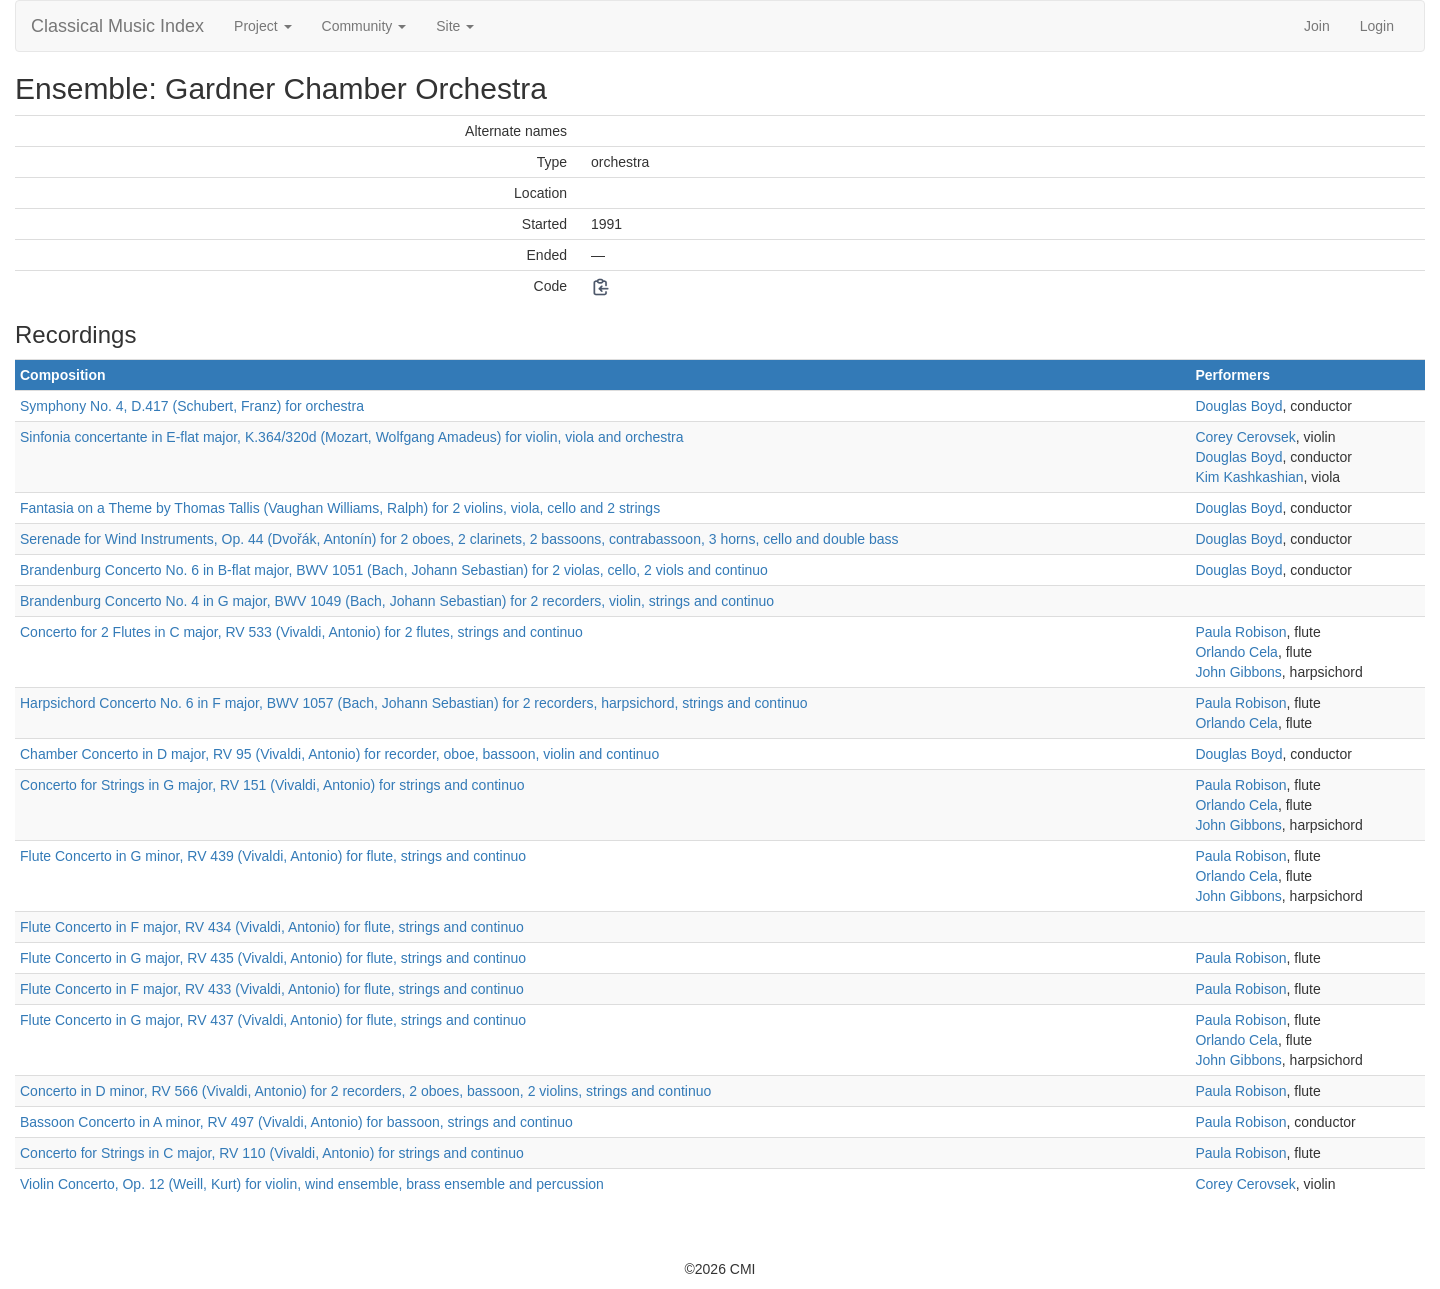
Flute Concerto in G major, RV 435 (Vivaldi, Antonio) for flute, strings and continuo (273, 958)
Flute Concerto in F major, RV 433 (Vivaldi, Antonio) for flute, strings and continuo (272, 989)
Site (455, 26)
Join (1317, 26)
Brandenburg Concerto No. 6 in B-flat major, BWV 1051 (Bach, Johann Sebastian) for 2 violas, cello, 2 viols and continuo (394, 570)
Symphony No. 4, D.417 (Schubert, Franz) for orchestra (192, 406)
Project (262, 26)
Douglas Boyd (1238, 406)
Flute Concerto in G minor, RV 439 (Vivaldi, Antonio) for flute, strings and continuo (273, 856)
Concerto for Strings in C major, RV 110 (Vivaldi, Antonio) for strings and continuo (272, 1153)
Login (1377, 26)
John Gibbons (1238, 672)
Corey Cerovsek (1245, 437)
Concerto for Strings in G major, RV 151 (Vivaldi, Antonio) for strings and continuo (272, 785)
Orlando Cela (1236, 652)
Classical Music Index (117, 26)
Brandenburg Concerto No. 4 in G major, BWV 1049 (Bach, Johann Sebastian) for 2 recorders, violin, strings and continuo (397, 601)
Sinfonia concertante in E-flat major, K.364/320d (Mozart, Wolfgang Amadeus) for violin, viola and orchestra (352, 437)
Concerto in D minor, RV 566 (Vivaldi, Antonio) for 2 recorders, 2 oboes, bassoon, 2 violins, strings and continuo (365, 1091)
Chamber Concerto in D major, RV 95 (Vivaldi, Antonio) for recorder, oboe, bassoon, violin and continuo (339, 754)
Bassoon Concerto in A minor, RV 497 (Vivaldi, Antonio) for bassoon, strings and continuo (296, 1122)
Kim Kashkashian (1249, 477)
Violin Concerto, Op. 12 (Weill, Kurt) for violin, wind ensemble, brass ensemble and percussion (312, 1184)
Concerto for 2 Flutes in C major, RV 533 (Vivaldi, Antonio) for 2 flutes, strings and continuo (301, 632)
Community (364, 26)
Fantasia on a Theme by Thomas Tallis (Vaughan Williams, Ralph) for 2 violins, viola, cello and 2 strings (340, 508)
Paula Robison (1240, 632)
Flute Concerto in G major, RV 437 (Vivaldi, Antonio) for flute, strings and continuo (273, 1020)
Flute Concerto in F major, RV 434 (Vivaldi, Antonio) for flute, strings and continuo (272, 927)
